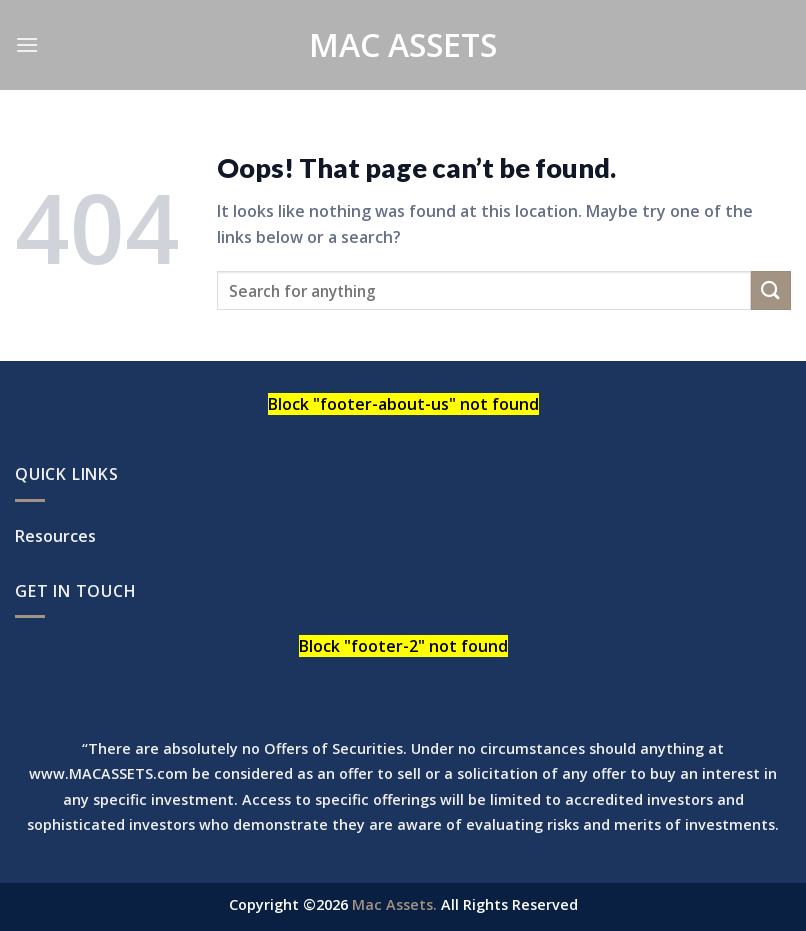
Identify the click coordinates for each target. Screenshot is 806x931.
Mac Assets (403, 45)
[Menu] (27, 44)
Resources (55, 536)
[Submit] (771, 290)
